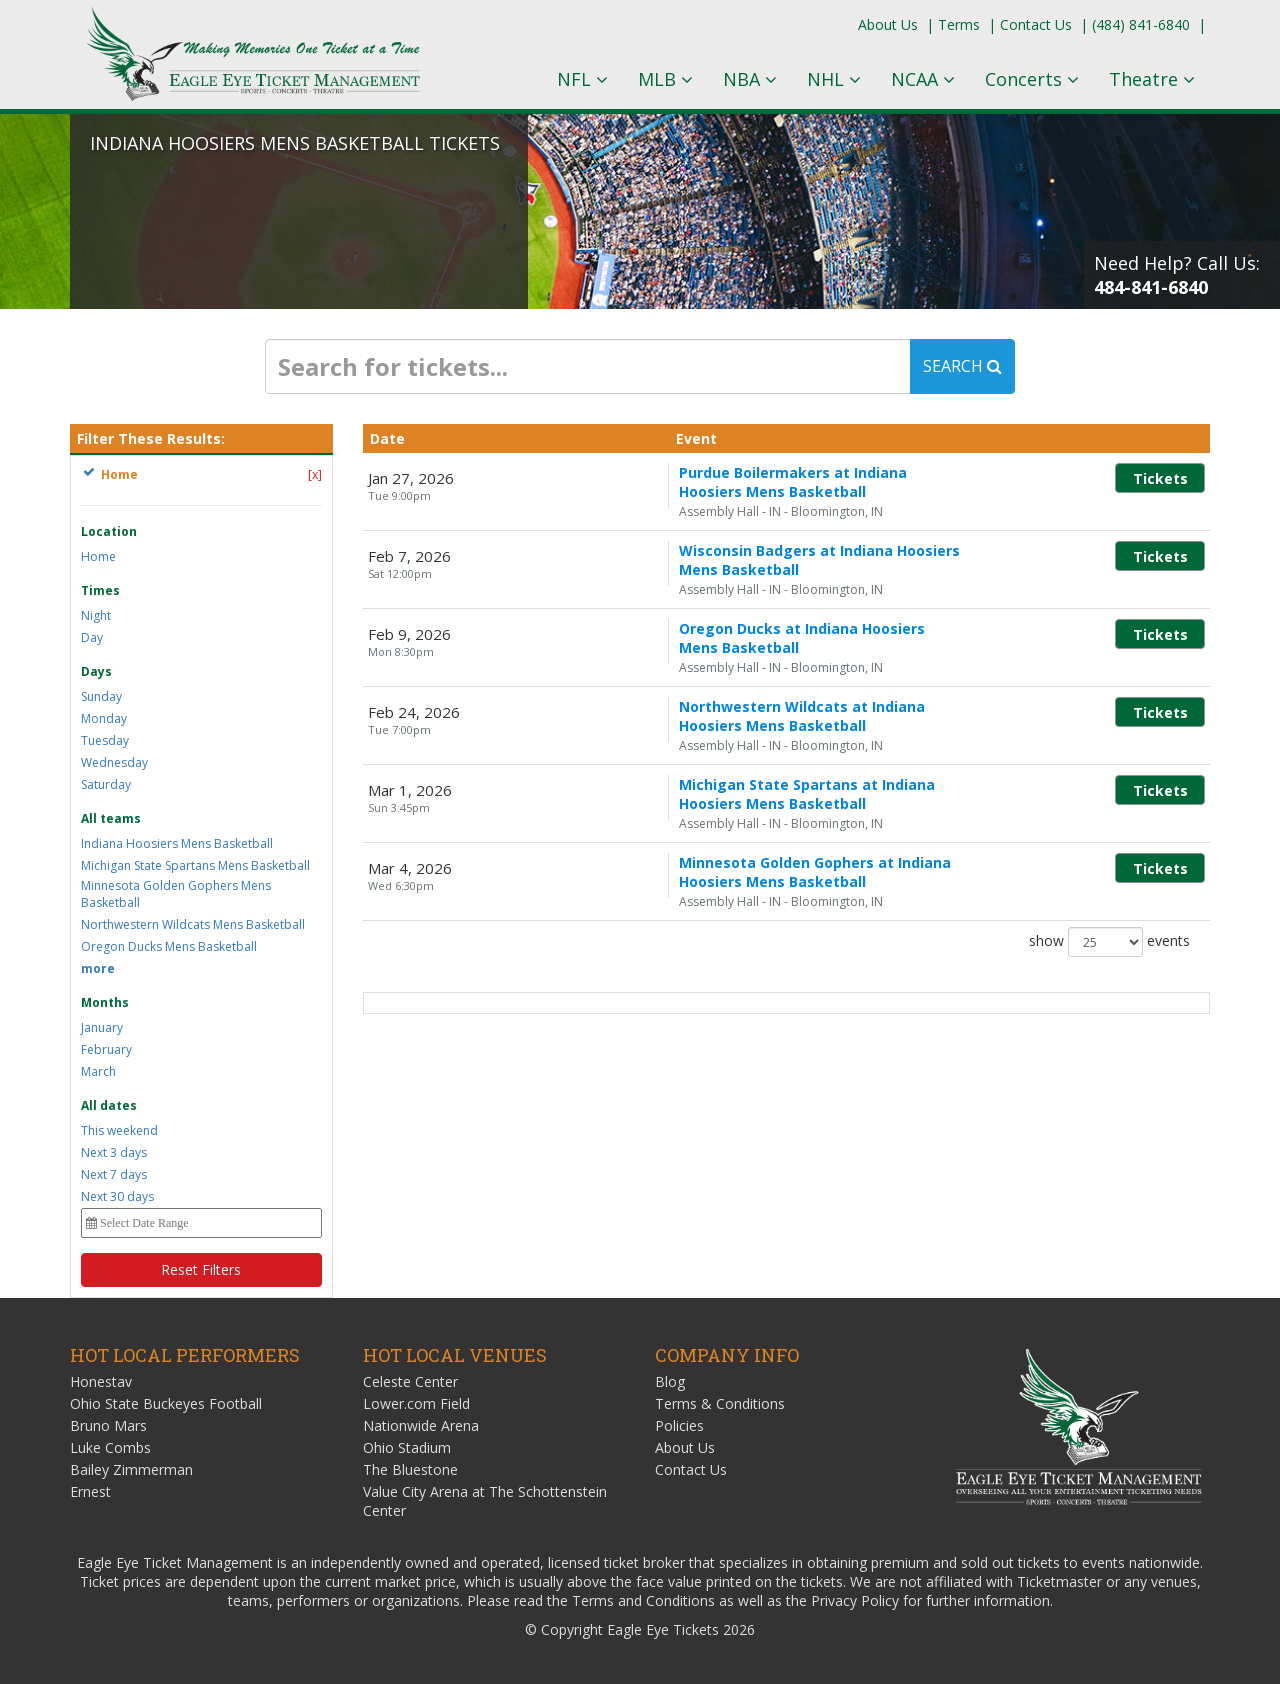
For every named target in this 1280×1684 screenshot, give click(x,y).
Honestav (101, 1381)
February (106, 1049)
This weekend (119, 1130)
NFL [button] (582, 79)
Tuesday (105, 740)
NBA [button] (750, 79)
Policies (679, 1425)
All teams (111, 818)
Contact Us (1036, 24)
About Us (888, 24)
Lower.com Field (416, 1403)
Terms (959, 24)
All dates (109, 1105)
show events (1109, 870)
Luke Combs (110, 1447)
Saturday (106, 784)
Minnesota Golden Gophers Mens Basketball (176, 894)
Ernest (90, 1491)
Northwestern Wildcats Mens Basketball (193, 924)
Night (96, 615)
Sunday (101, 696)
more (98, 968)
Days (96, 671)
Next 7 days (114, 1174)
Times (100, 590)
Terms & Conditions (720, 1403)
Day (92, 637)
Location (109, 531)
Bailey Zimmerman (131, 1469)
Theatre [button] (1152, 79)
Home (98, 556)
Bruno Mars (108, 1425)
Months (105, 1002)
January (102, 1027)
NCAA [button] (923, 79)
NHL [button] (834, 79)
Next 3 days (114, 1152)
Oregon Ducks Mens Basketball (169, 946)
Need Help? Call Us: (1177, 275)
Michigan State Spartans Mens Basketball (195, 865)
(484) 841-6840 (1141, 24)
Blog (670, 1381)
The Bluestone (410, 1469)
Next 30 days (117, 1196)
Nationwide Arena (421, 1425)
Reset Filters (201, 1269)
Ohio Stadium (407, 1447)
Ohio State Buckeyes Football (166, 1403)
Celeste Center (410, 1381)
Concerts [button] (1032, 79)
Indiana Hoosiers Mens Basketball (177, 843)
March (98, 1071)
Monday (104, 718)
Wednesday (114, 762)
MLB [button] (665, 79)
